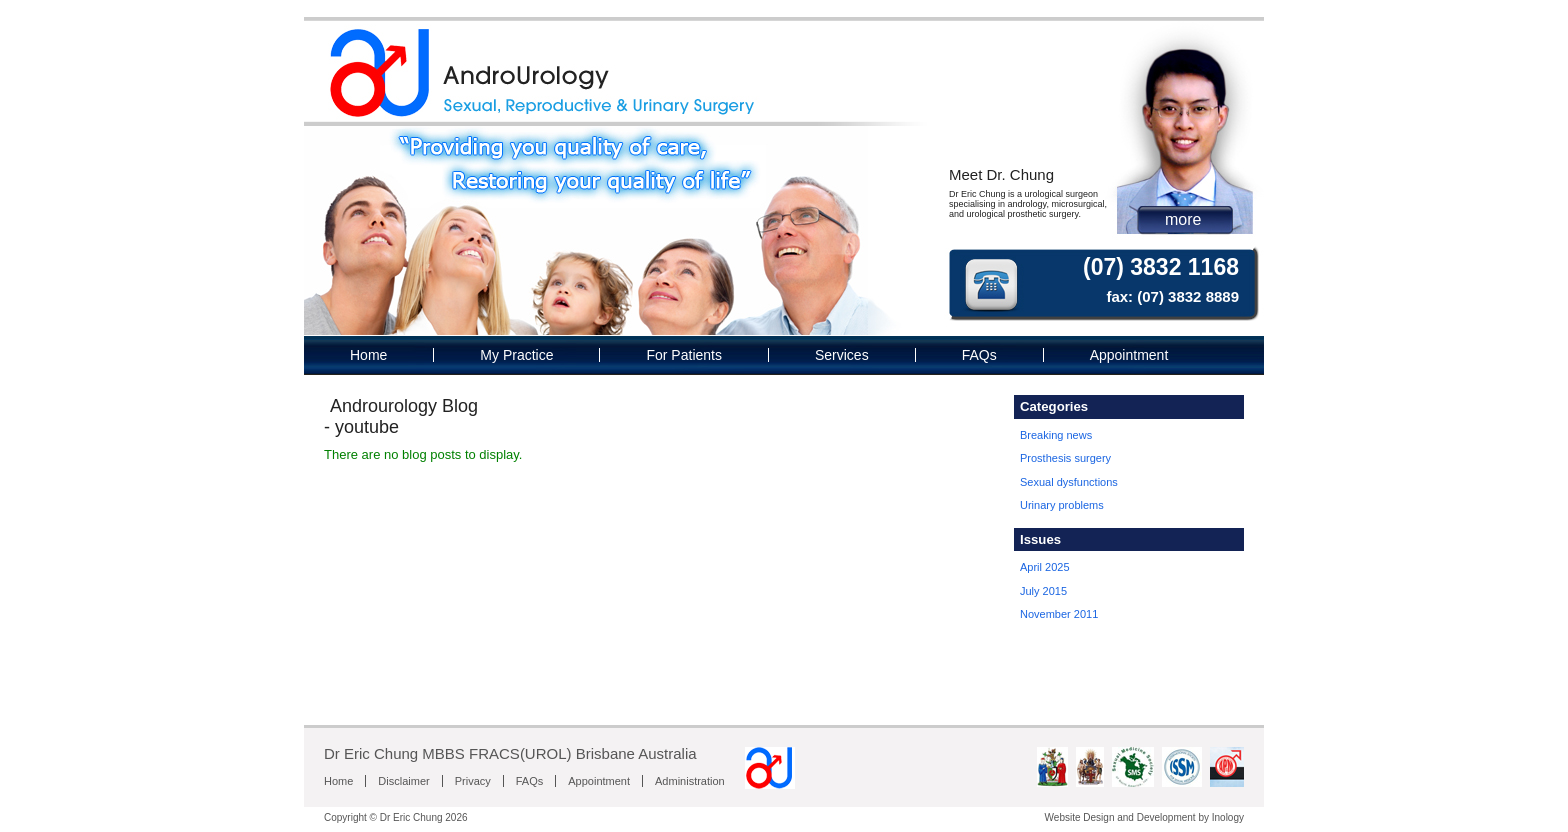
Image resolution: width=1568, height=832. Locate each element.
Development (1166, 817)
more (1183, 219)
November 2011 (1059, 614)
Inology (1228, 817)
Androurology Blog (404, 406)
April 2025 (1045, 567)
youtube (367, 427)
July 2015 (1043, 591)
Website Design (1080, 817)
